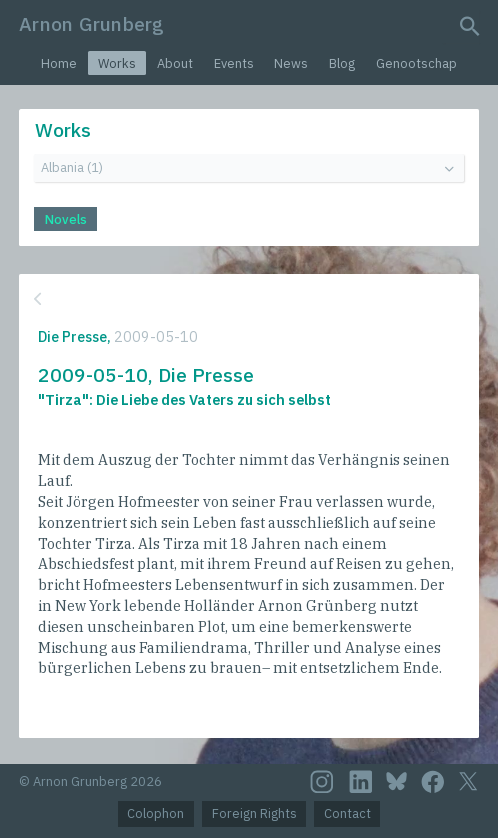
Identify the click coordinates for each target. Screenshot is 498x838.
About (175, 63)
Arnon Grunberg (91, 23)
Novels (66, 219)
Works (117, 63)
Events (234, 63)
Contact (347, 813)
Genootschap (416, 63)
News (291, 63)
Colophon (155, 813)
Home (59, 63)
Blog (342, 63)
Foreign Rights (254, 813)
